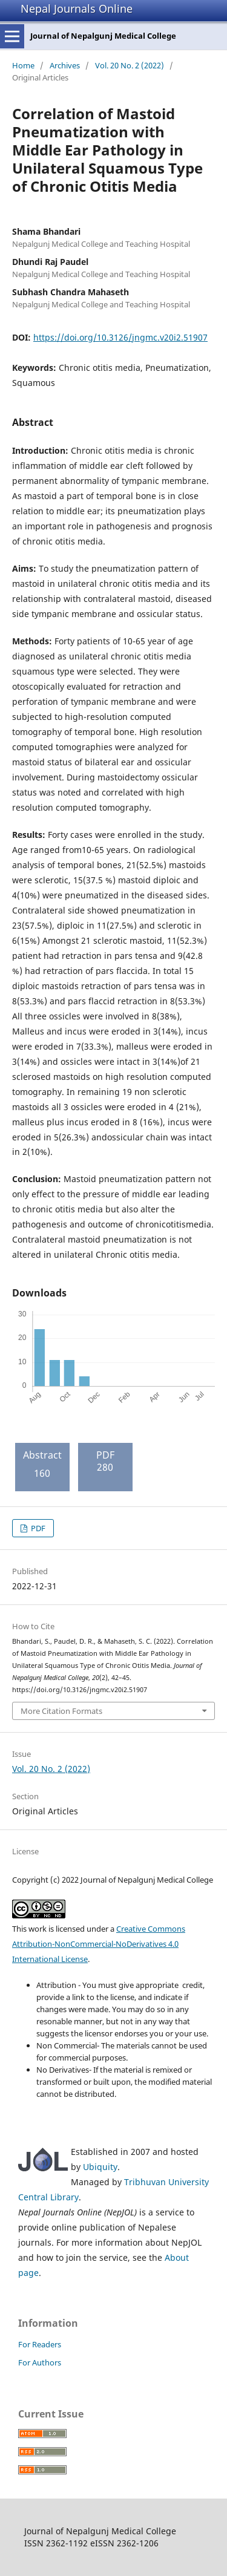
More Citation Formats (61, 1710)
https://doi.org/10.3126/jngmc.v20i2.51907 (120, 337)
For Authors (39, 2362)
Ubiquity (100, 2166)
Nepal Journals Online (77, 8)
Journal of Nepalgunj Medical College (103, 35)
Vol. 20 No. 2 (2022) (129, 65)
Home (23, 65)
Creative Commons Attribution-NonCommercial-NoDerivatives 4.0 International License (98, 1943)
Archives (65, 65)
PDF (37, 1528)
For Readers (39, 2344)
